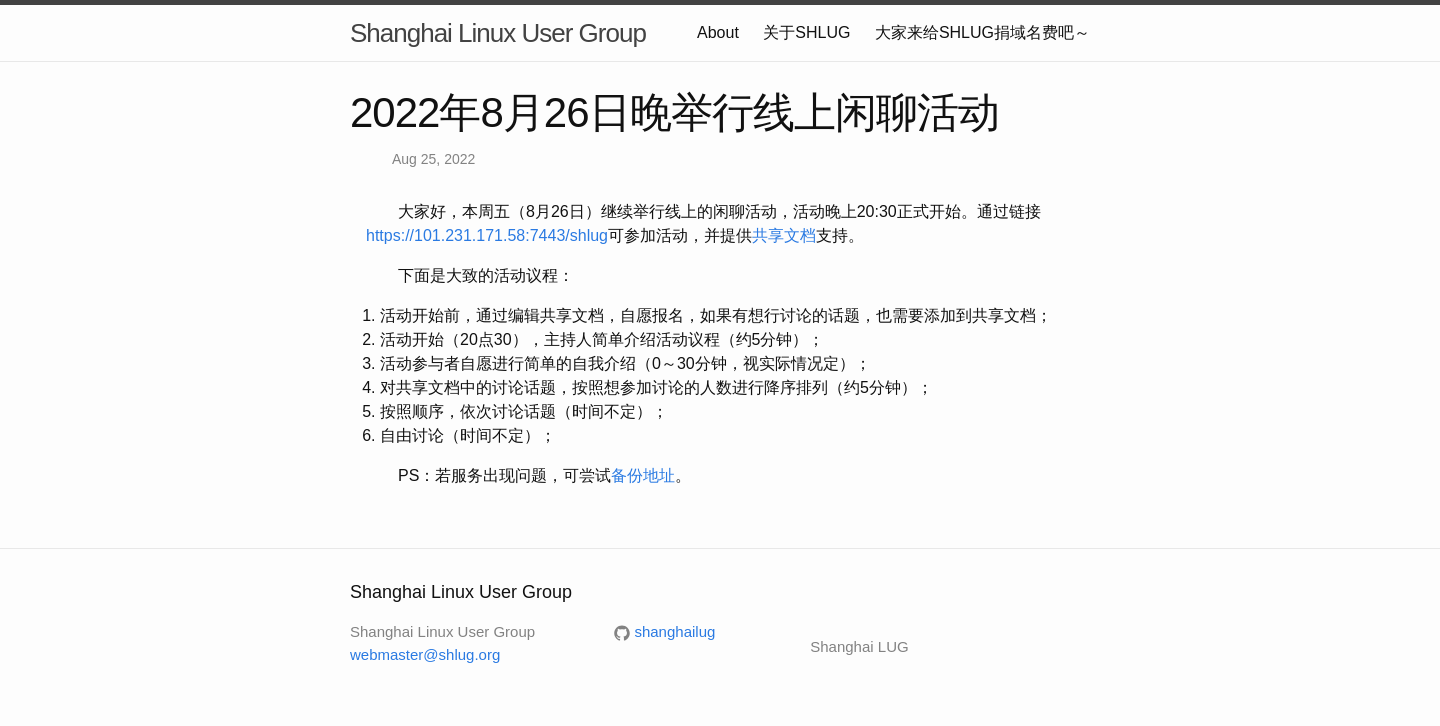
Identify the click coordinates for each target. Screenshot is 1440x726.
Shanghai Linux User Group (498, 33)
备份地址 (643, 475)
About (718, 32)
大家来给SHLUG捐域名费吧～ (982, 32)
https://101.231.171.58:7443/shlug (487, 235)
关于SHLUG (806, 32)
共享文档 (784, 235)
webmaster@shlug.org (425, 654)
